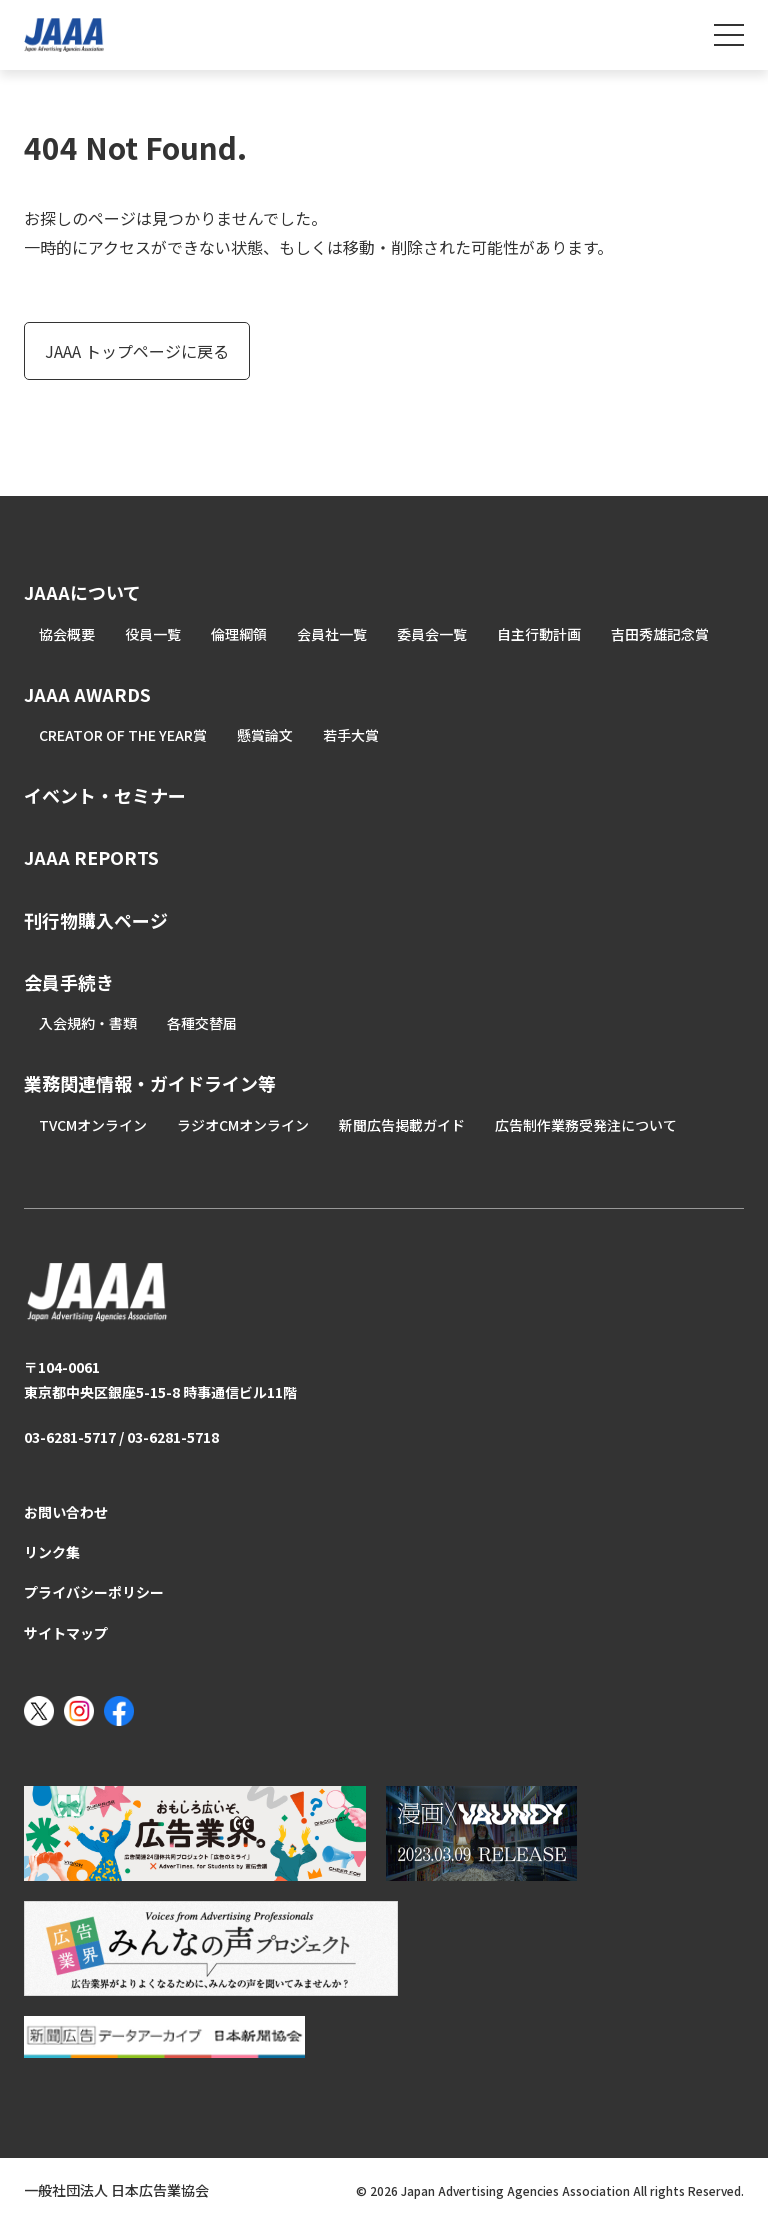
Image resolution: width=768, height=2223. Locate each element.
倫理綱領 (239, 634)
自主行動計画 (539, 634)
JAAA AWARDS (87, 694)
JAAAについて (82, 592)
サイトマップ (66, 1633)
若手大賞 (351, 735)
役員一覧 (153, 634)
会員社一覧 (332, 634)
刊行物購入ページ (96, 920)
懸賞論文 (265, 735)
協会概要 (67, 634)
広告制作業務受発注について (586, 1125)
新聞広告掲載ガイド (402, 1125)
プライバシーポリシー (94, 1592)
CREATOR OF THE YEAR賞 (123, 735)
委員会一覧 (432, 634)
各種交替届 (202, 1023)
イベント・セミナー (105, 795)
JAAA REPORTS (91, 857)
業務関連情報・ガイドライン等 (150, 1083)
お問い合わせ (66, 1512)
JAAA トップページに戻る (137, 351)
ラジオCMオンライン (243, 1125)
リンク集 (52, 1552)
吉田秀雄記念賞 (660, 634)
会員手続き (69, 982)
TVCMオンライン (93, 1125)
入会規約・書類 (88, 1023)
